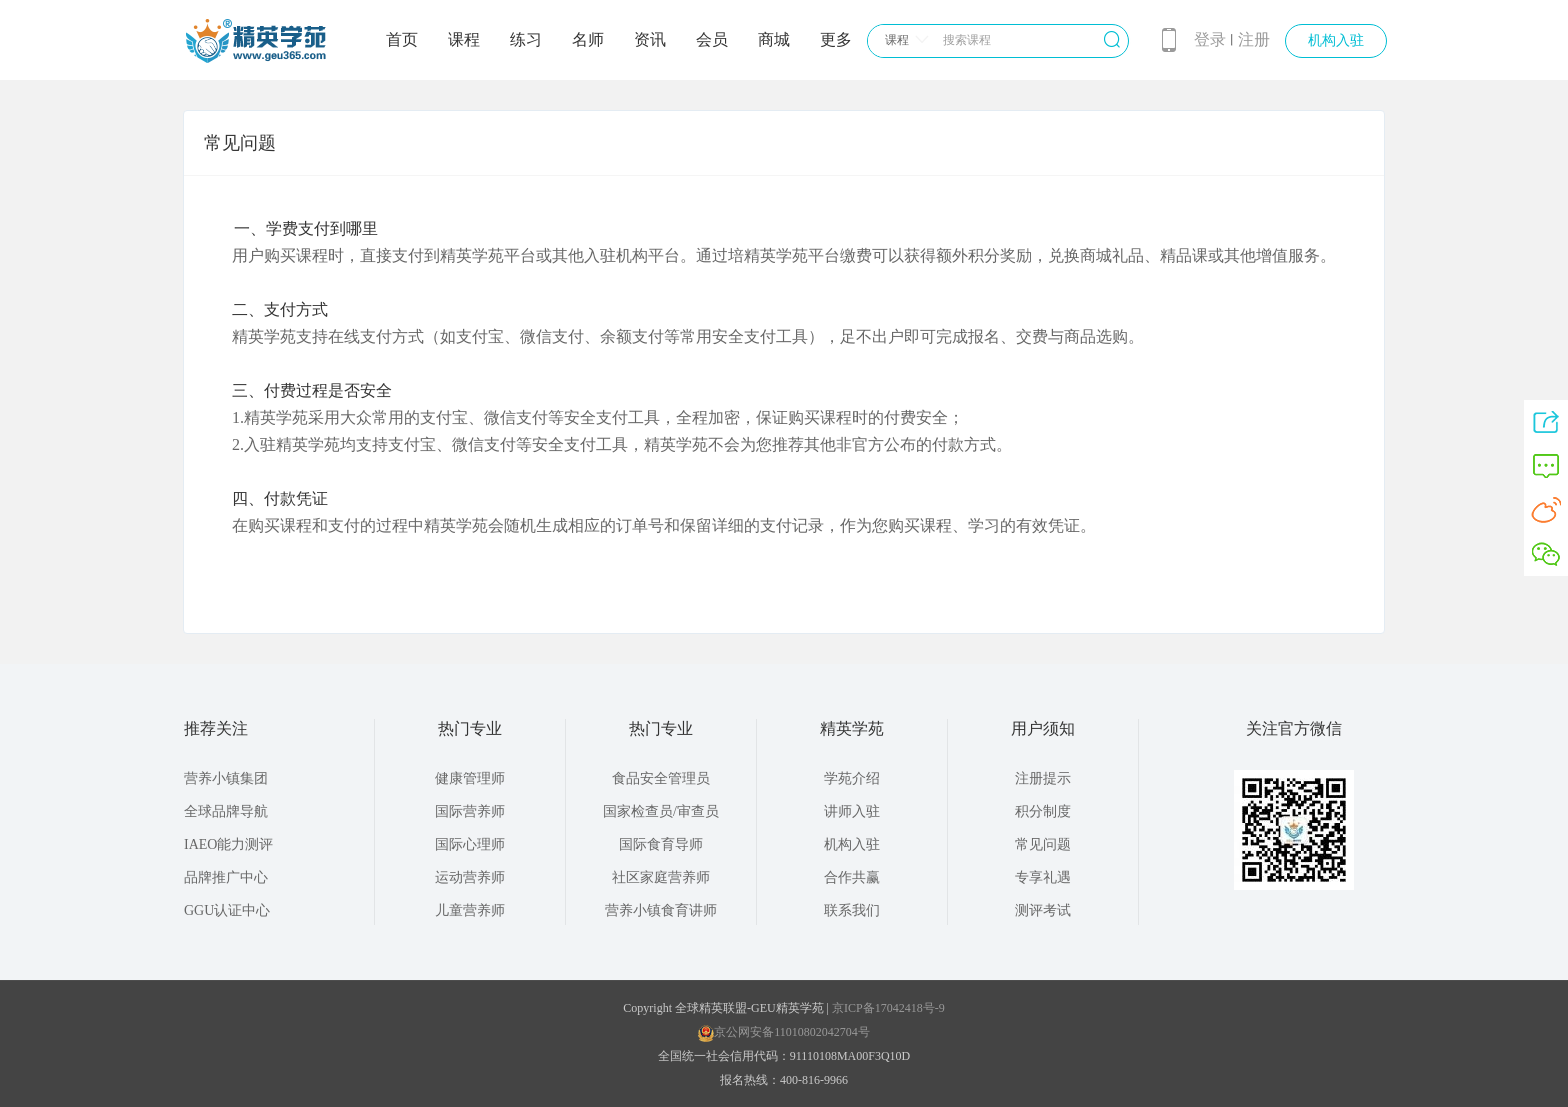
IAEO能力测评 (228, 844)
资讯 (650, 39)
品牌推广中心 (226, 877)
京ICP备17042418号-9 (887, 1008)
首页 (402, 39)
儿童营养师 (470, 910)
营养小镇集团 (226, 778)
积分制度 (1043, 811)
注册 (1254, 39)
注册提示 (1043, 778)
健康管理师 (470, 778)
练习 (526, 39)
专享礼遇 (1043, 877)
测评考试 (1043, 910)
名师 (588, 39)
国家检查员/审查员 (661, 811)
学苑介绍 (852, 778)
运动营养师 (470, 877)
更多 (836, 39)
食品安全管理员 (661, 778)
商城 (774, 39)
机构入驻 (1336, 40)
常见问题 (1043, 844)
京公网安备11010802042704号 (784, 1032)
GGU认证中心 (227, 910)
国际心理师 (470, 844)
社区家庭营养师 (661, 877)
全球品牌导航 (226, 811)
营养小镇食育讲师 (661, 910)
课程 (464, 39)
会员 (712, 39)
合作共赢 (852, 877)
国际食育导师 (661, 844)
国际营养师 (470, 811)
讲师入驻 (852, 811)
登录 (1210, 39)
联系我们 (852, 910)
